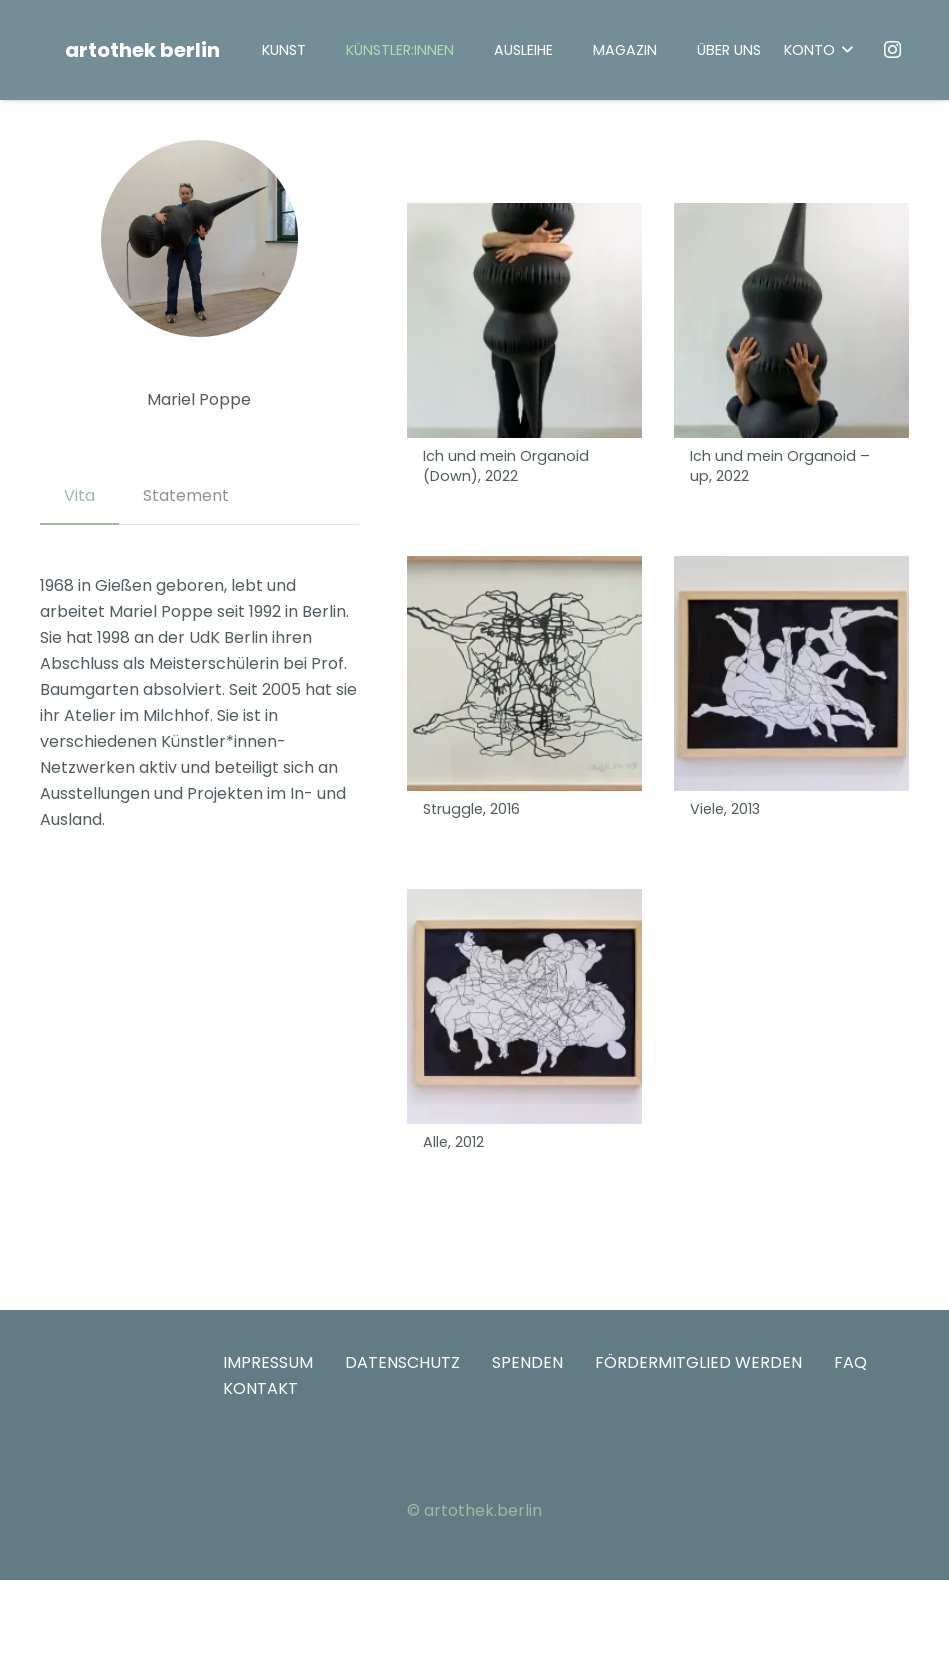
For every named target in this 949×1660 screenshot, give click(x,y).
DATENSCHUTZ (402, 1362)
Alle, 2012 (453, 1142)
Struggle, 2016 (471, 810)
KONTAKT (260, 1388)
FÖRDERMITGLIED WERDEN (698, 1362)
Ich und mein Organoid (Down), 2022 (506, 467)
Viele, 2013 (725, 810)
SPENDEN (527, 1362)
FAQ (850, 1362)
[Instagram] (893, 50)
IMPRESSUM (268, 1362)
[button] (818, 50)
